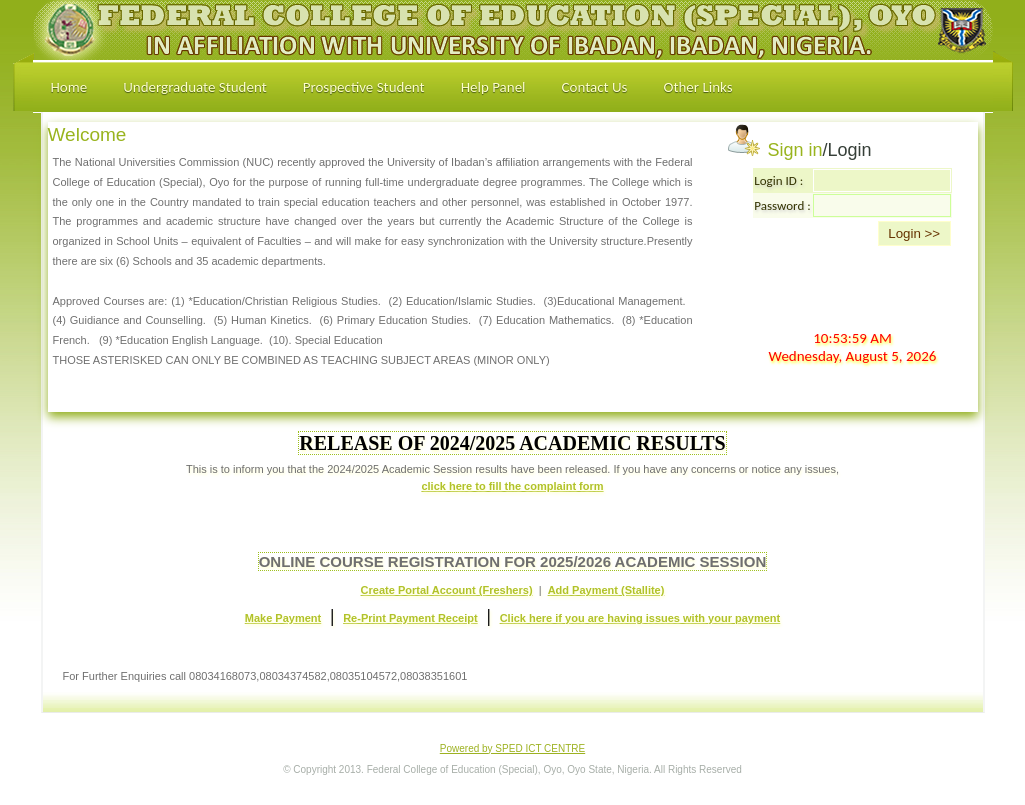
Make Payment (283, 618)
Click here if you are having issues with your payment (640, 618)
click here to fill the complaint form (512, 486)
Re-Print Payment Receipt (410, 618)
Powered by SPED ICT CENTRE (512, 748)
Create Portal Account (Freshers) (447, 590)
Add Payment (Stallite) (606, 590)
